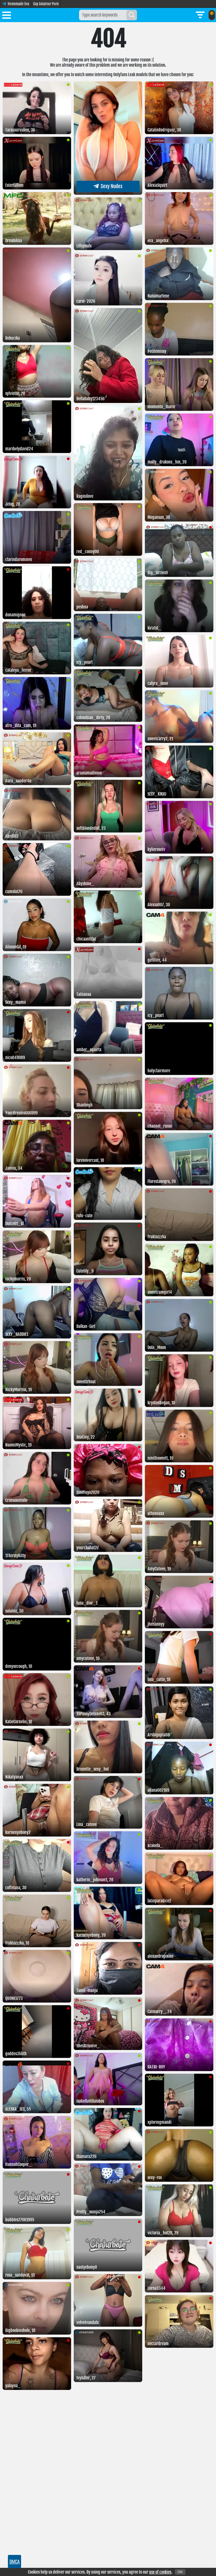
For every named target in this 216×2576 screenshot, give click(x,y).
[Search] (131, 15)
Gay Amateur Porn (46, 4)
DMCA (14, 2561)
